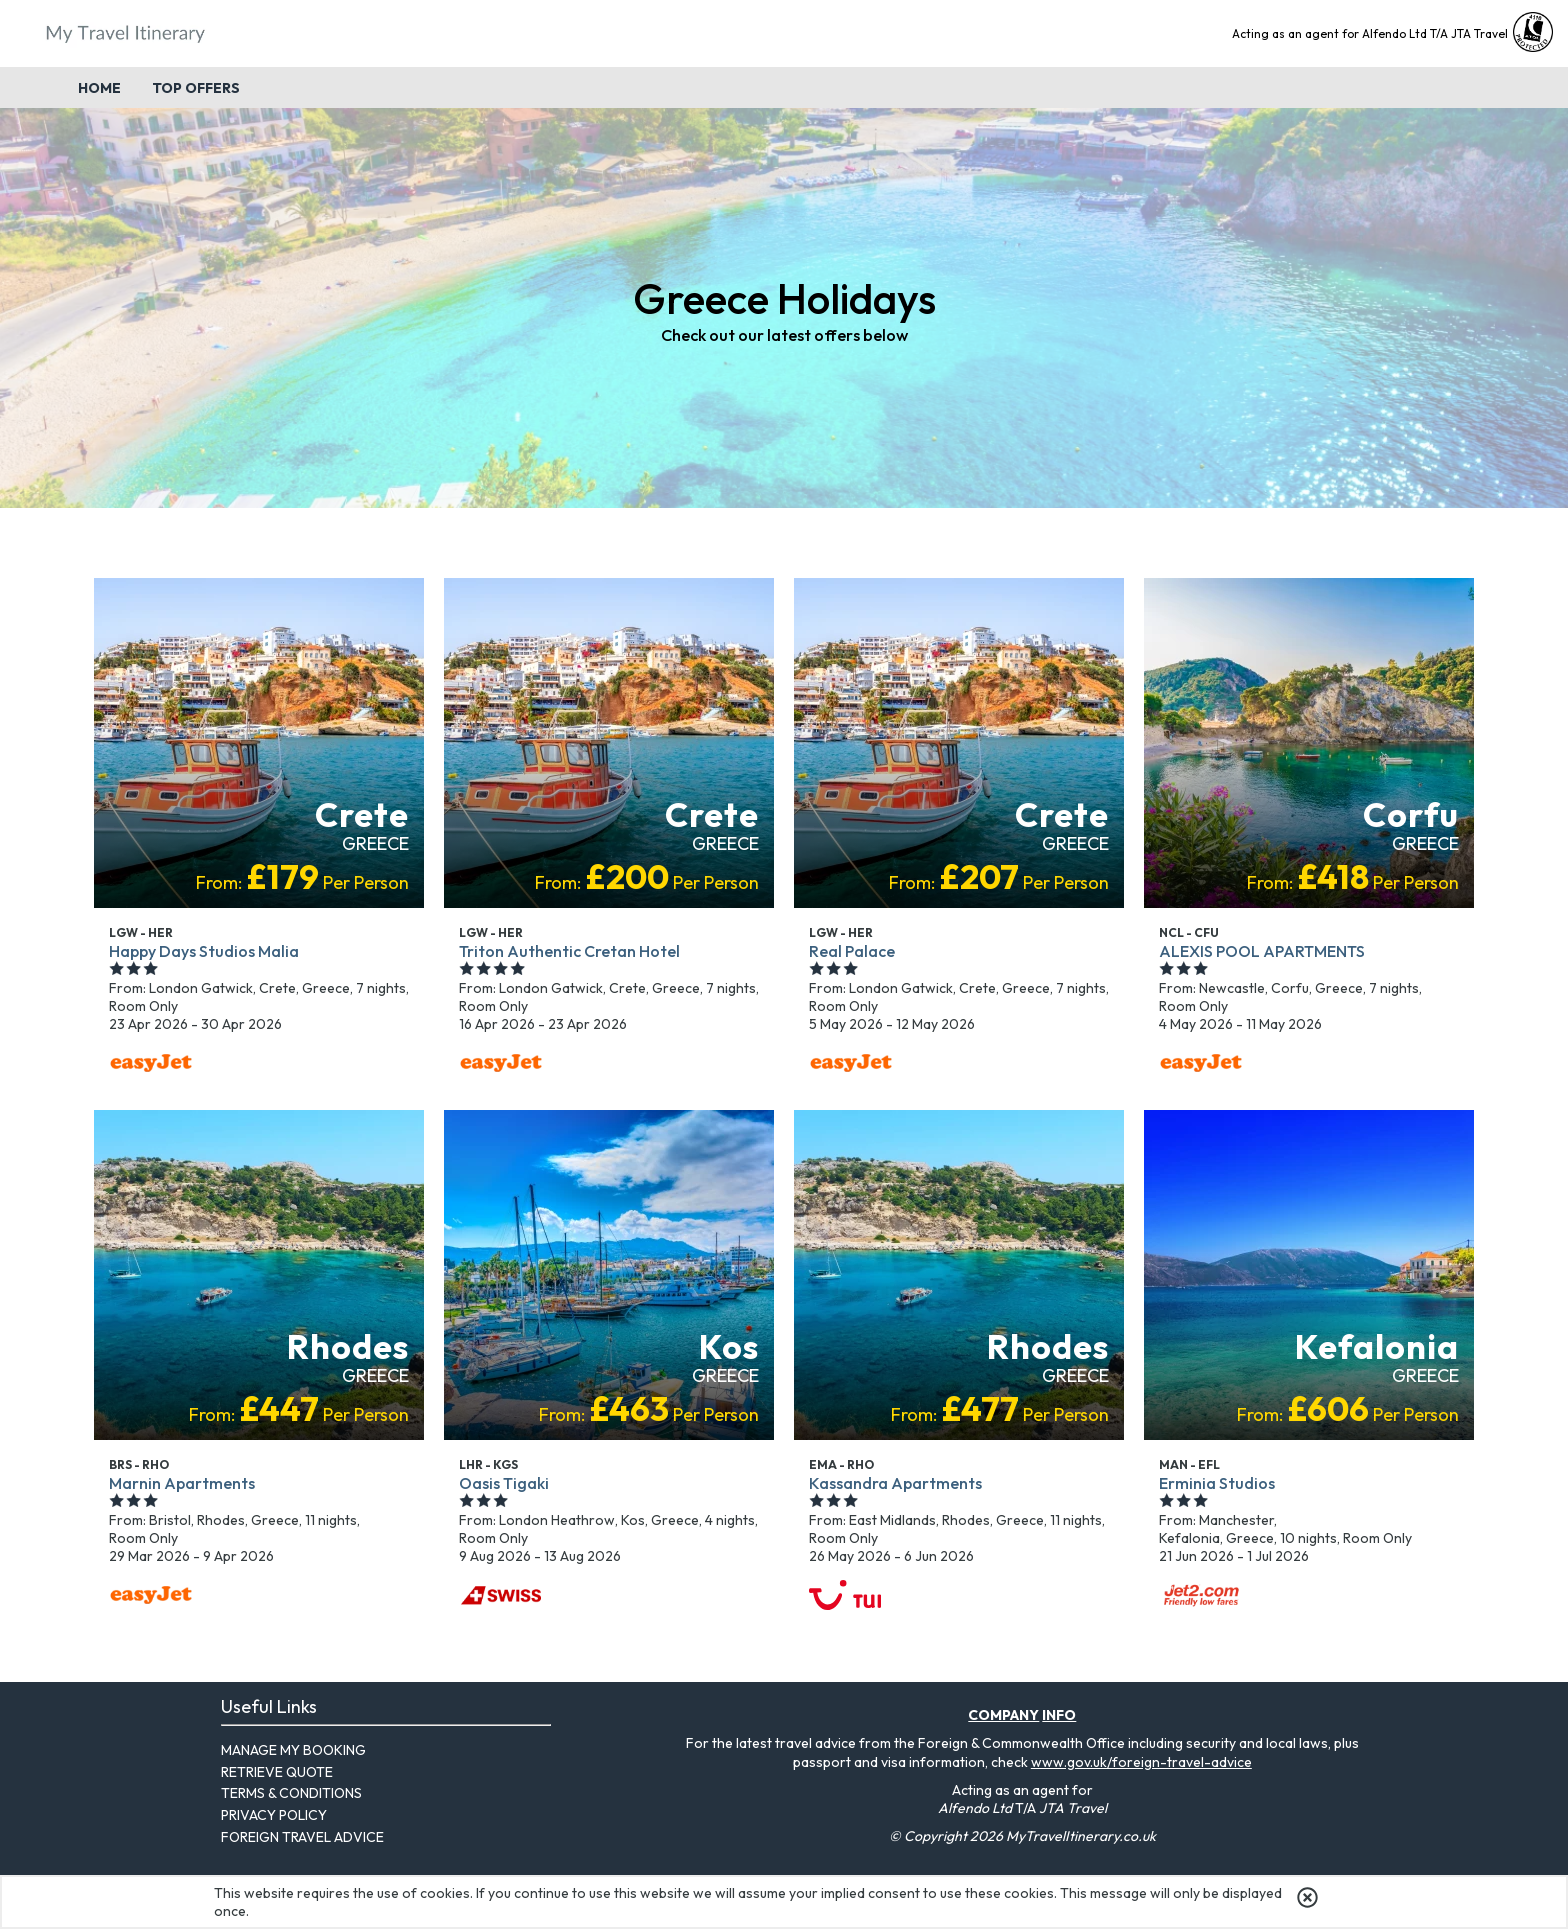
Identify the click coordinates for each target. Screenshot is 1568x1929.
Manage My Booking (293, 1750)
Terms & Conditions (291, 1793)
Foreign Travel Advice (302, 1837)
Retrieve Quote (277, 1772)
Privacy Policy (274, 1815)
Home (99, 88)
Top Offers (196, 88)
